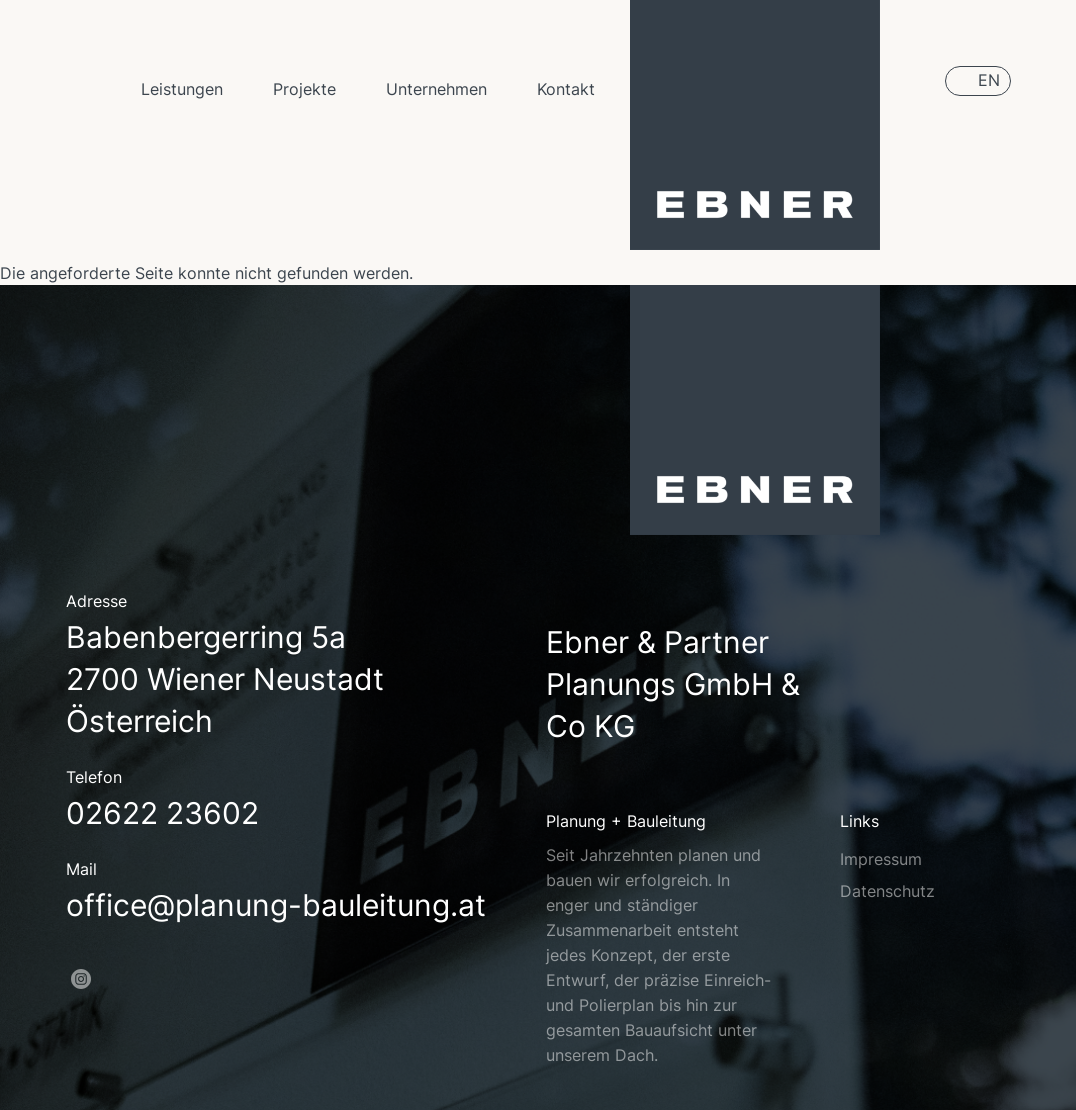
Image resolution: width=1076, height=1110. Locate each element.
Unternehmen (436, 89)
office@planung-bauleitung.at (276, 905)
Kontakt (566, 89)
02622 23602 (162, 813)
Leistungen (182, 89)
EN (989, 80)
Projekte (304, 89)
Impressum (881, 859)
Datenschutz (887, 891)
